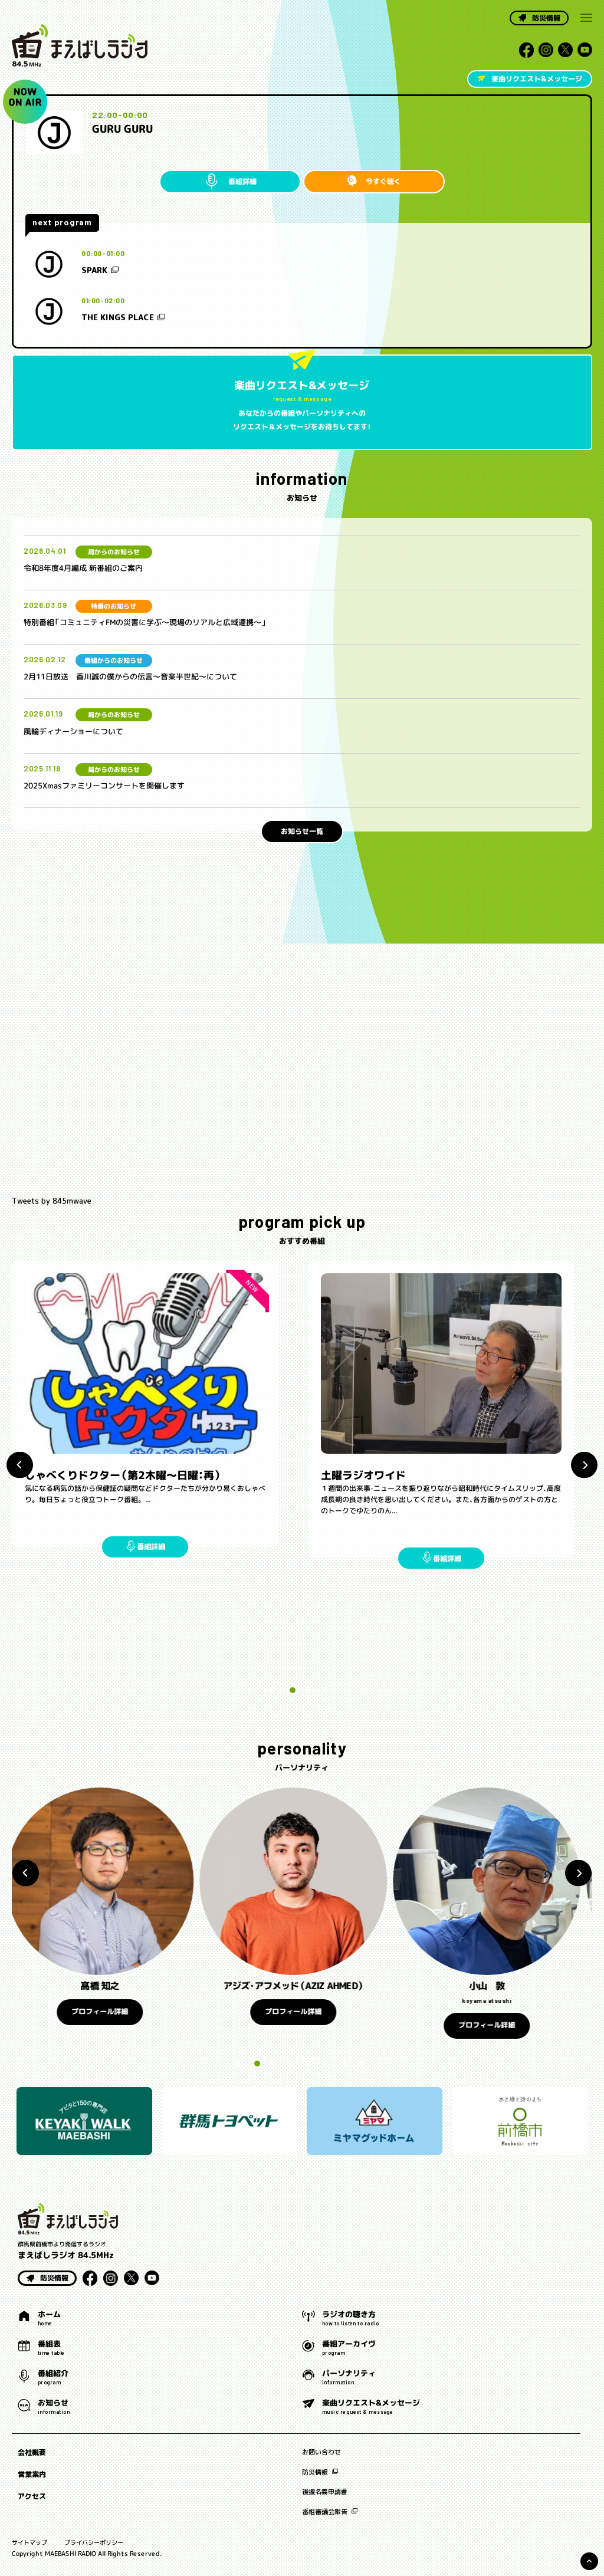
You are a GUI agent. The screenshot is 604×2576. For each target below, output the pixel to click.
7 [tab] (343, 2063)
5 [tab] (308, 2063)
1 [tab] (275, 1690)
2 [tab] (290, 1690)
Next (584, 1465)
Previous (19, 1465)
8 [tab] (361, 2063)
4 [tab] (326, 1690)
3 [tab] (308, 1690)
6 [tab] (326, 2063)
